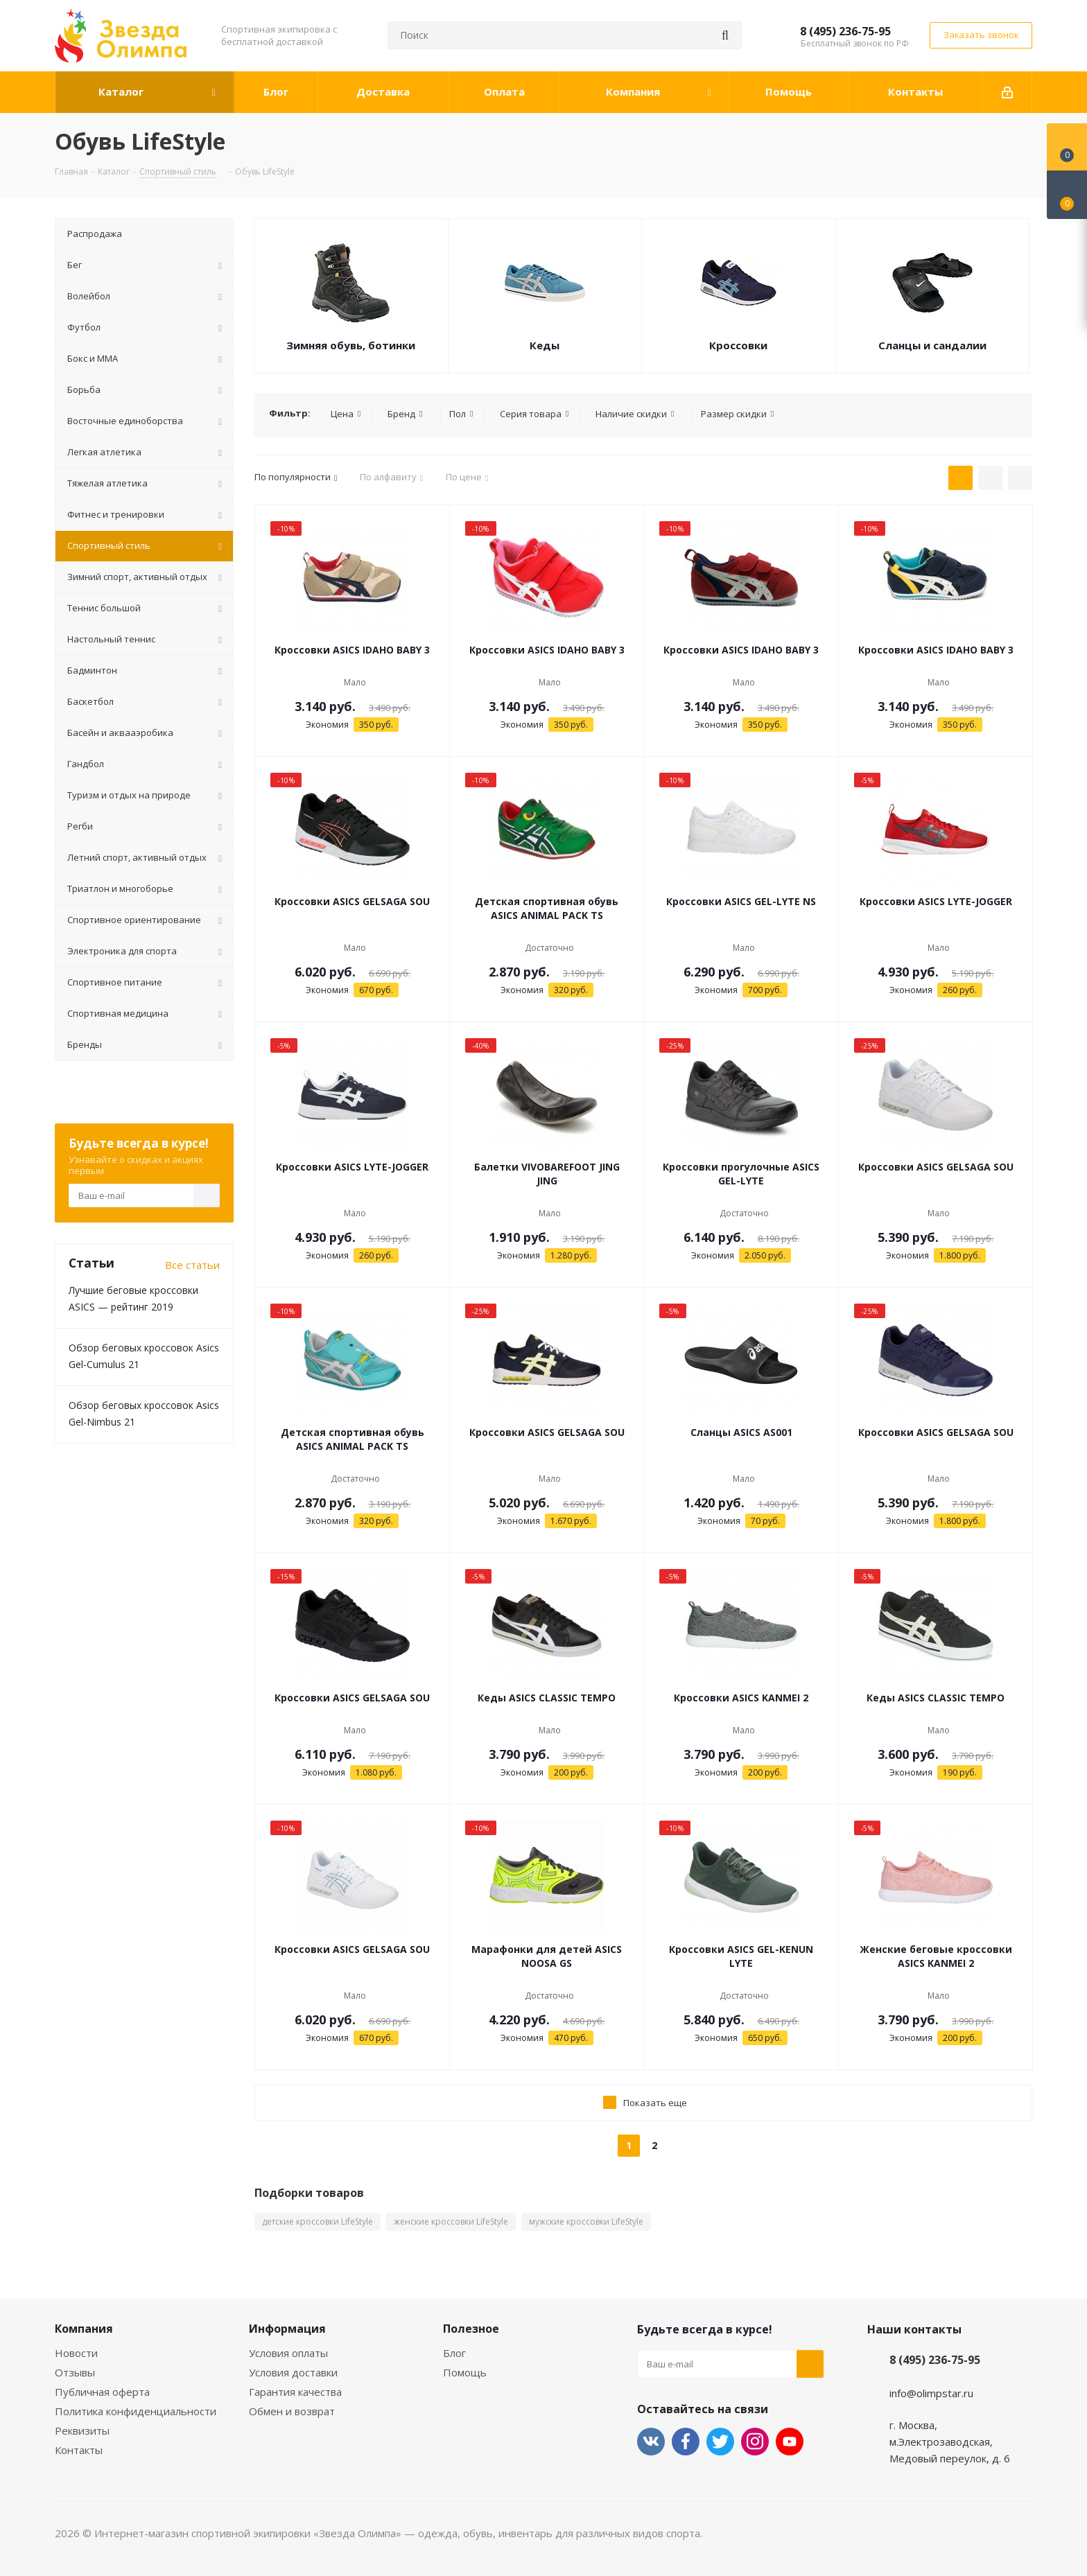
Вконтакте (651, 2441)
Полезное (471, 2328)
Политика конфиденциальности (135, 2411)
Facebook (685, 2441)
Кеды (544, 345)
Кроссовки (738, 345)
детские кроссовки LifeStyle (317, 2221)
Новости (76, 2353)
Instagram (755, 2441)
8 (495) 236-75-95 (845, 31)
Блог (454, 2353)
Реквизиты (82, 2430)
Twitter (720, 2441)
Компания (84, 2328)
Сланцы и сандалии (932, 345)
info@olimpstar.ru (931, 2393)
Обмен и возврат (292, 2411)
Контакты (79, 2450)
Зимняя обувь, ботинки (350, 345)
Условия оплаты (288, 2353)
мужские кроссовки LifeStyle (586, 2221)
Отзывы (75, 2372)
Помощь (465, 2372)
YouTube (789, 2441)
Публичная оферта (102, 2392)
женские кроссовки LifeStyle (451, 2221)
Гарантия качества (295, 2392)
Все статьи (192, 1265)
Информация (287, 2328)
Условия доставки (293, 2372)
